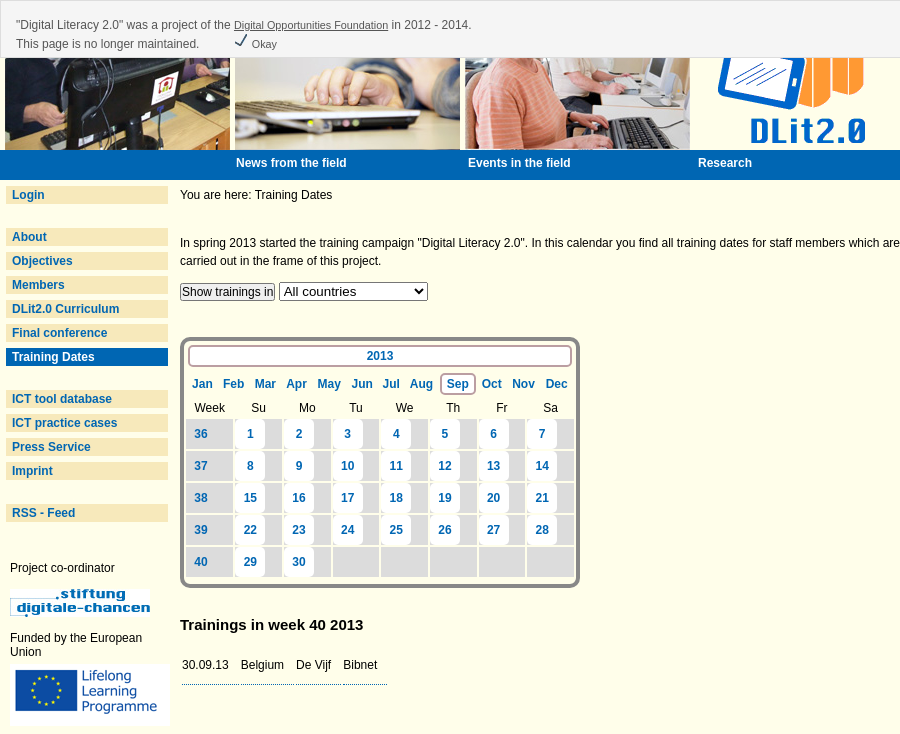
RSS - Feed (43, 513)
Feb (233, 384)
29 (250, 562)
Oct (492, 384)
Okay (255, 44)
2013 (380, 356)
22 (250, 530)
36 (200, 434)
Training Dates (53, 357)
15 (250, 498)
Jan (202, 384)
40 (200, 562)
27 (493, 530)
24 (347, 530)
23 (298, 530)
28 (542, 530)
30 (298, 562)
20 (493, 498)
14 (542, 466)
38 (200, 498)
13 (493, 466)
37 (200, 466)
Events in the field (519, 163)
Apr (296, 384)
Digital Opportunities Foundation (311, 25)
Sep (458, 384)
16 (298, 498)
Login (28, 195)
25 (396, 530)
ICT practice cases (64, 423)
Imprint (32, 471)
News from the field (291, 163)
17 (347, 498)
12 (444, 466)
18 (396, 498)
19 (444, 498)
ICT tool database (62, 399)
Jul (390, 384)
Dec (557, 384)
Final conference (59, 333)
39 (200, 530)
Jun (362, 384)
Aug (421, 384)
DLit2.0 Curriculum (65, 309)
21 (542, 498)
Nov (523, 384)
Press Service (51, 447)
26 (444, 530)
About (29, 237)
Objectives (42, 261)
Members (38, 285)
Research (725, 163)
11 (396, 466)
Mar (265, 384)
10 (347, 466)
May (328, 384)
